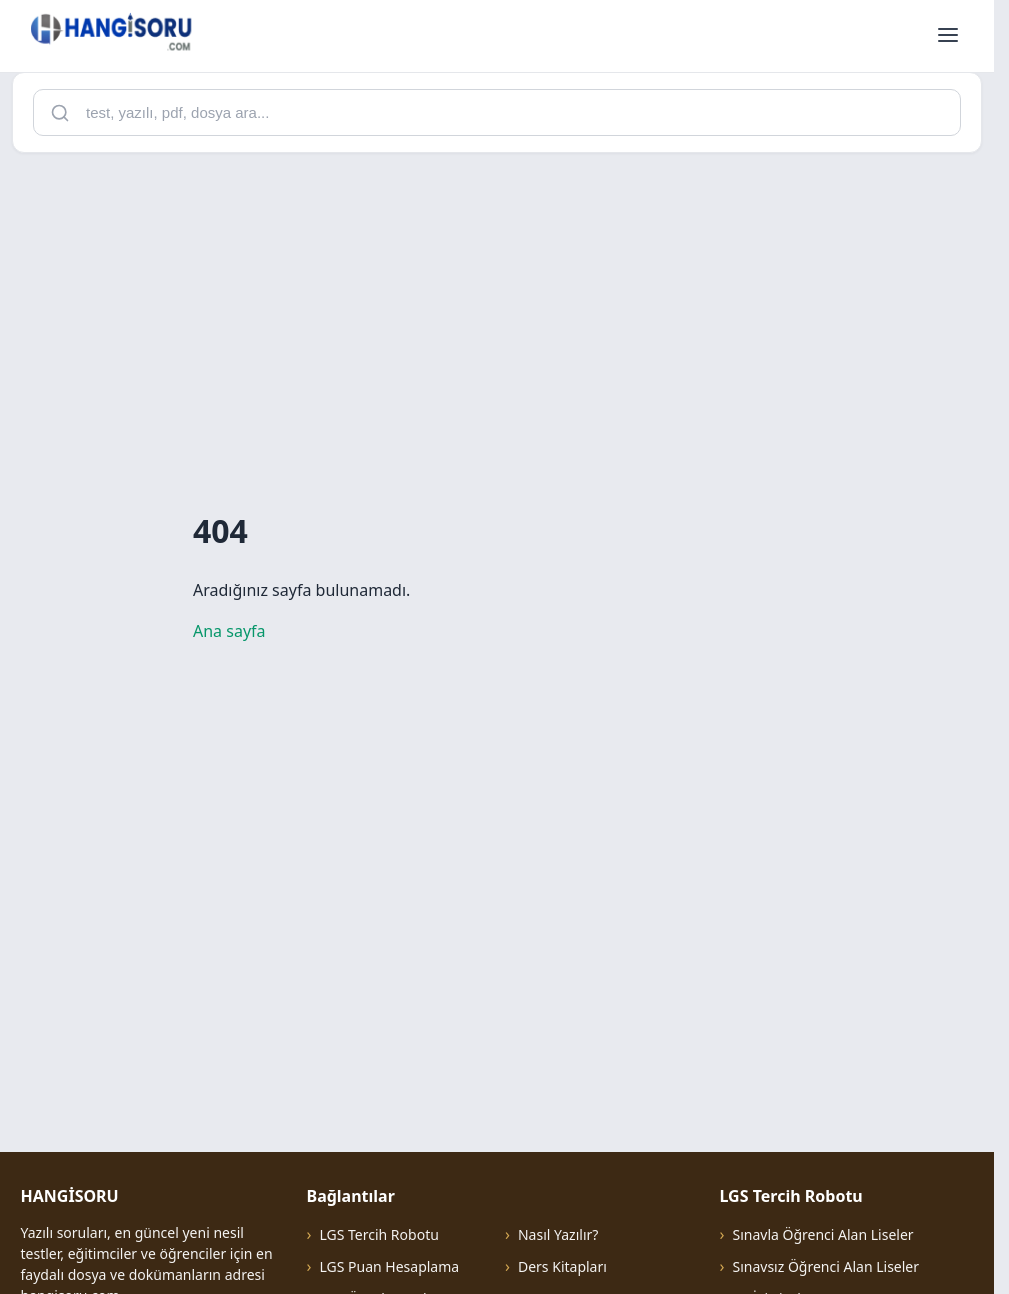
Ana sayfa (229, 631)
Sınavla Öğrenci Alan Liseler (822, 1234)
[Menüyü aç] (948, 36)
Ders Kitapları (562, 1266)
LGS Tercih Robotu (378, 1234)
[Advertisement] (504, 309)
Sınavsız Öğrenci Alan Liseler (825, 1266)
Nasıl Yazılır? (558, 1234)
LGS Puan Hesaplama (389, 1266)
